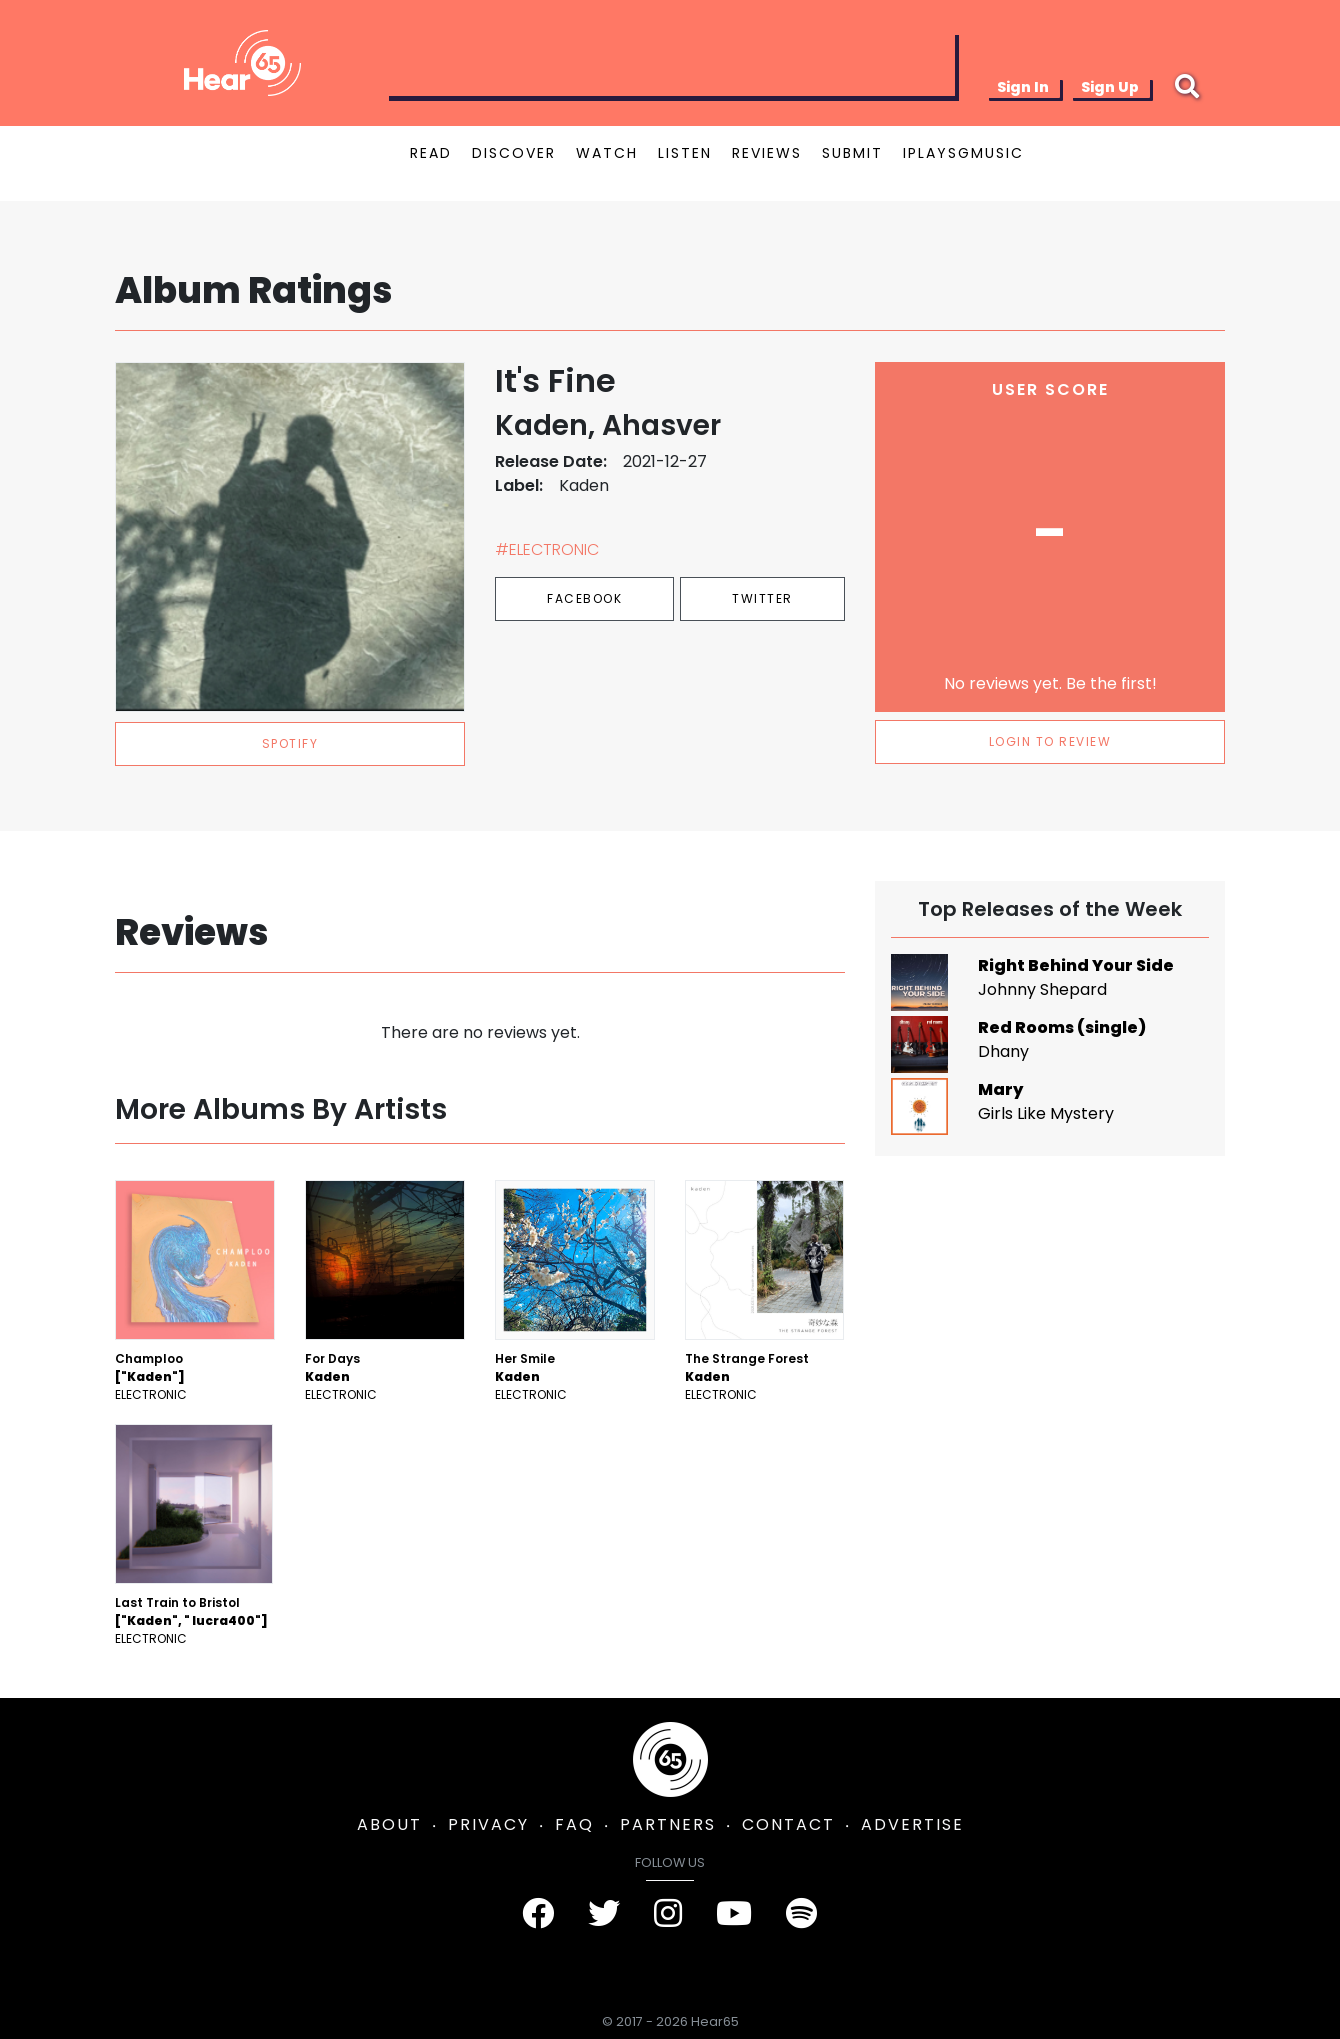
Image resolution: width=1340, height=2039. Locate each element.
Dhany (1003, 1051)
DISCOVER (514, 153)
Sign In (1023, 87)
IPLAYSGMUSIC (963, 153)
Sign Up (1110, 87)
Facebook (584, 598)
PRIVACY (488, 1824)
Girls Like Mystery (1046, 1113)
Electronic (151, 1394)
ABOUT (389, 1824)
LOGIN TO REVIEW (1050, 741)
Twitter (762, 598)
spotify (290, 743)
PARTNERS (668, 1824)
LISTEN (685, 153)
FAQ (574, 1824)
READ (431, 153)
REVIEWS (767, 153)
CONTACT (788, 1824)
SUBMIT (852, 153)
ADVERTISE (912, 1824)
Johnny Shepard (1042, 989)
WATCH (607, 153)
